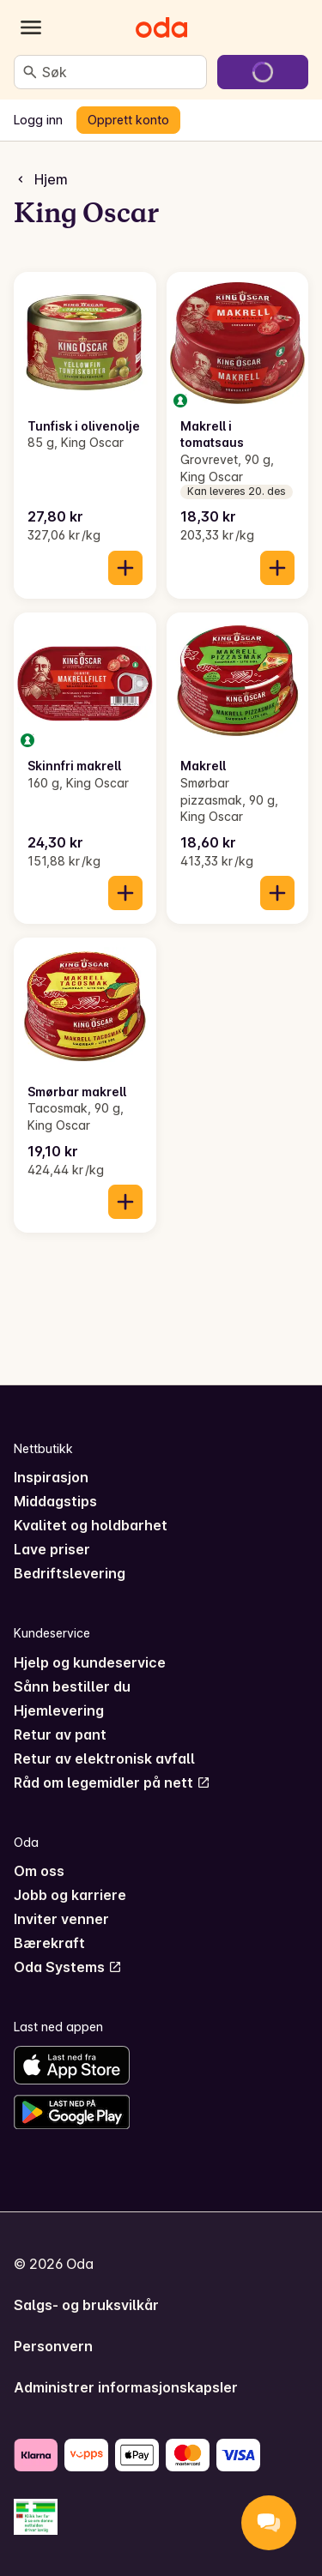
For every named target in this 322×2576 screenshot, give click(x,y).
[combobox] (120, 72)
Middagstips (55, 1501)
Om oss (39, 1870)
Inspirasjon (51, 1477)
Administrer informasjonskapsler (126, 2387)
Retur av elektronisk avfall (104, 1758)
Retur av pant (60, 1734)
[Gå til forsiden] (161, 27)
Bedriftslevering (69, 1573)
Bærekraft (49, 1943)
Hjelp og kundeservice (90, 1662)
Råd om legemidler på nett (112, 1782)
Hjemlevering (59, 1710)
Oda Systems (68, 1967)
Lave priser (52, 1549)
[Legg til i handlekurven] (125, 568)
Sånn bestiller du (72, 1686)
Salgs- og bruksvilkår (86, 2305)
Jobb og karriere (70, 1894)
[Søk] (30, 72)
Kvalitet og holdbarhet (90, 1525)
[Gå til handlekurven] (262, 72)
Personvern (53, 2346)
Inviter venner (61, 1918)
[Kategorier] (31, 27)
